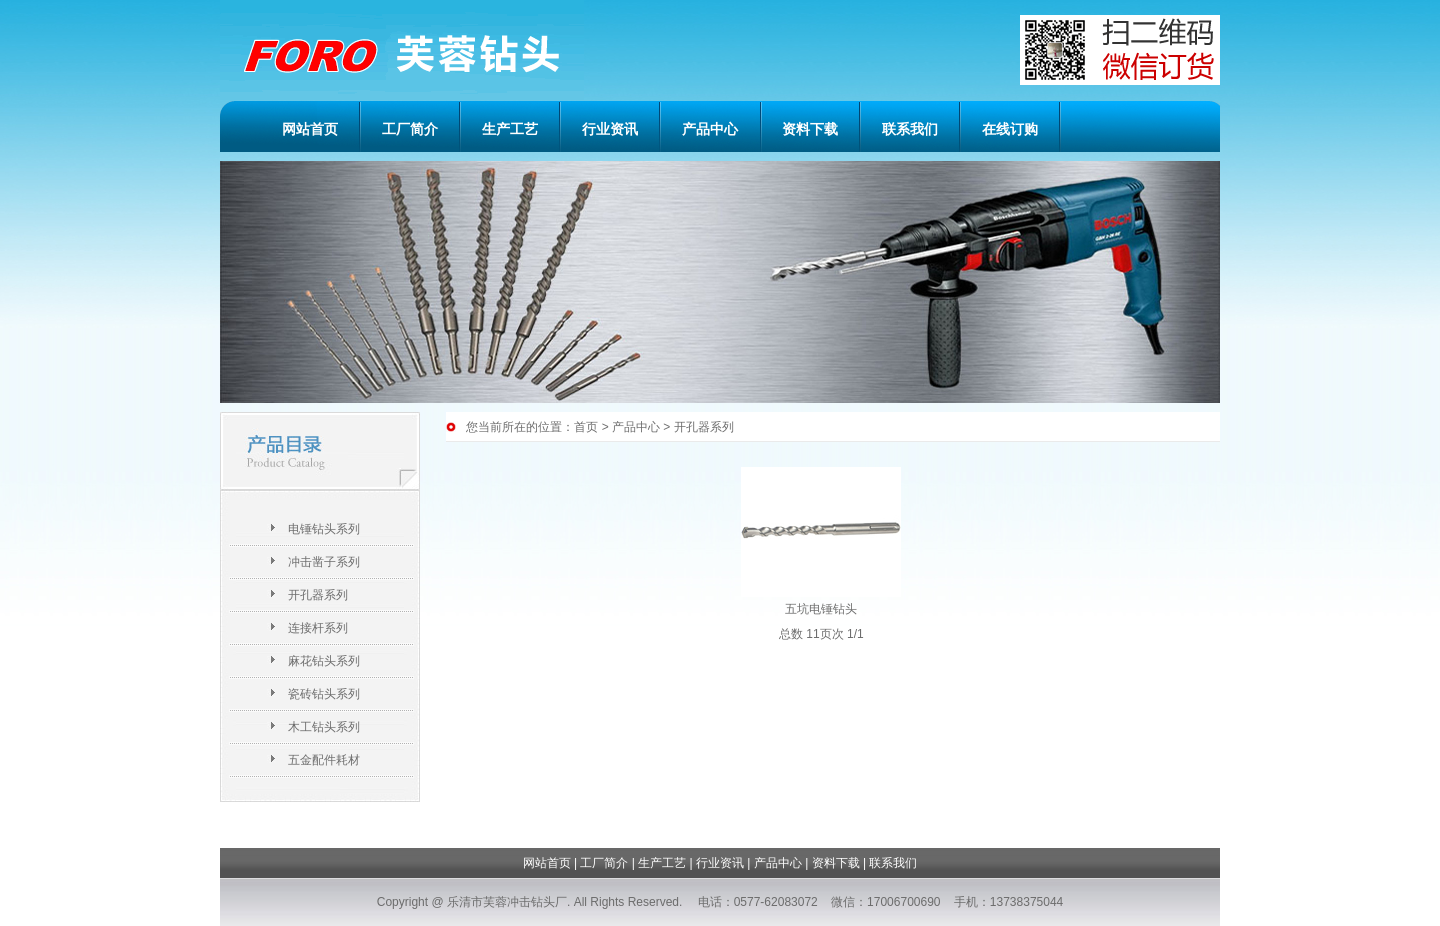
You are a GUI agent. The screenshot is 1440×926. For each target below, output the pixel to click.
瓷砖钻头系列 (324, 694)
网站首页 (310, 129)
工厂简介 (410, 129)
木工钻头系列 (324, 727)
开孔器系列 (318, 595)
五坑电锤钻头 (821, 609)
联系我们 (910, 129)
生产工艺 (510, 129)
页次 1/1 (842, 634)
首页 (586, 427)
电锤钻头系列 (324, 529)
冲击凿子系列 (324, 562)
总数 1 (796, 634)
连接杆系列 (318, 628)
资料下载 (810, 129)
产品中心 (710, 129)
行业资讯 (610, 129)
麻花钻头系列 (324, 661)
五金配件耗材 (324, 760)
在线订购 (1010, 129)
